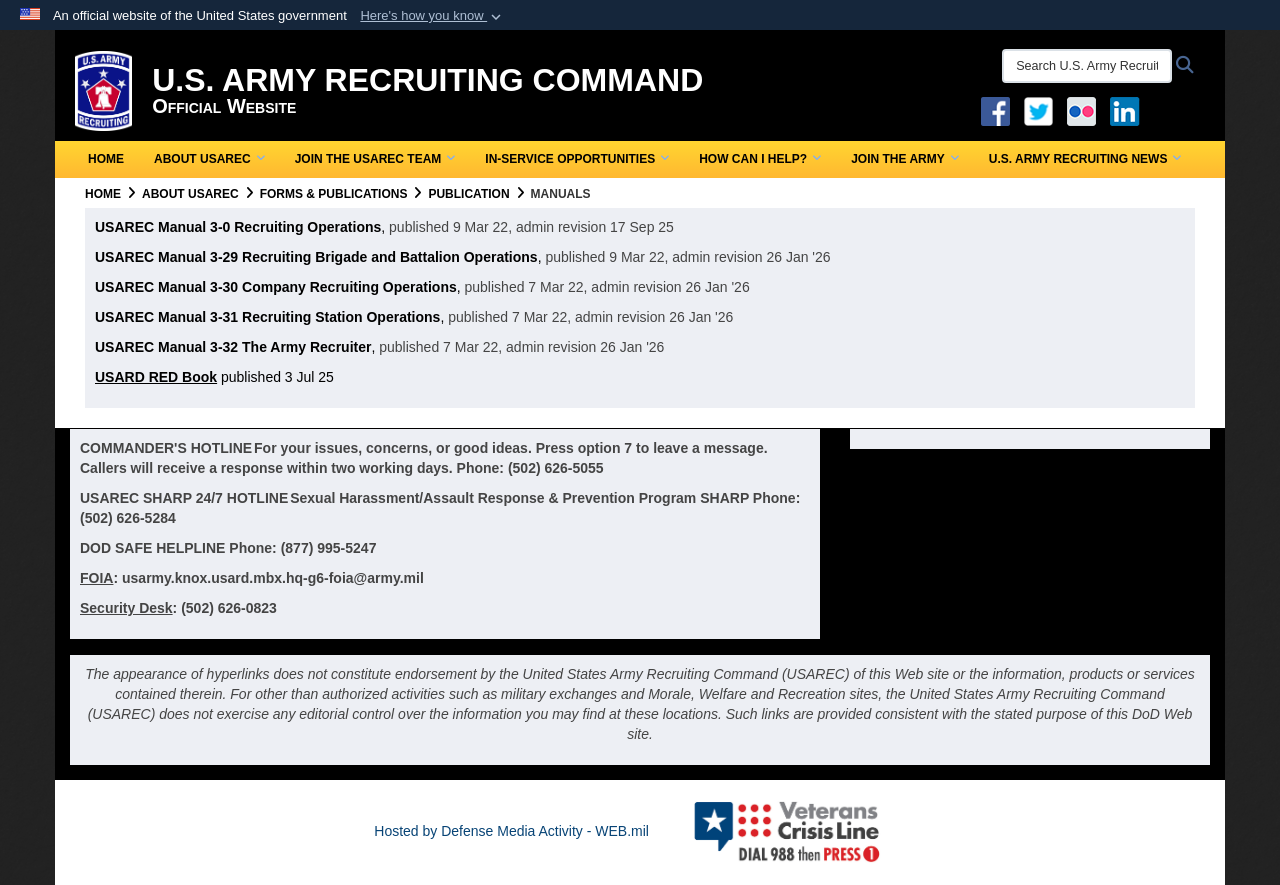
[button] (432, 16)
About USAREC (209, 159)
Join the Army (905, 159)
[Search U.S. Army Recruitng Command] (1087, 66)
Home (106, 159)
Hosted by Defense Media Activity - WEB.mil (511, 831)
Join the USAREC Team (375, 159)
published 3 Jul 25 (214, 377)
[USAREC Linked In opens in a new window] (1128, 110)
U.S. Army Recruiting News (1085, 159)
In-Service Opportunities (577, 159)
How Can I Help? (760, 159)
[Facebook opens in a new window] (995, 110)
